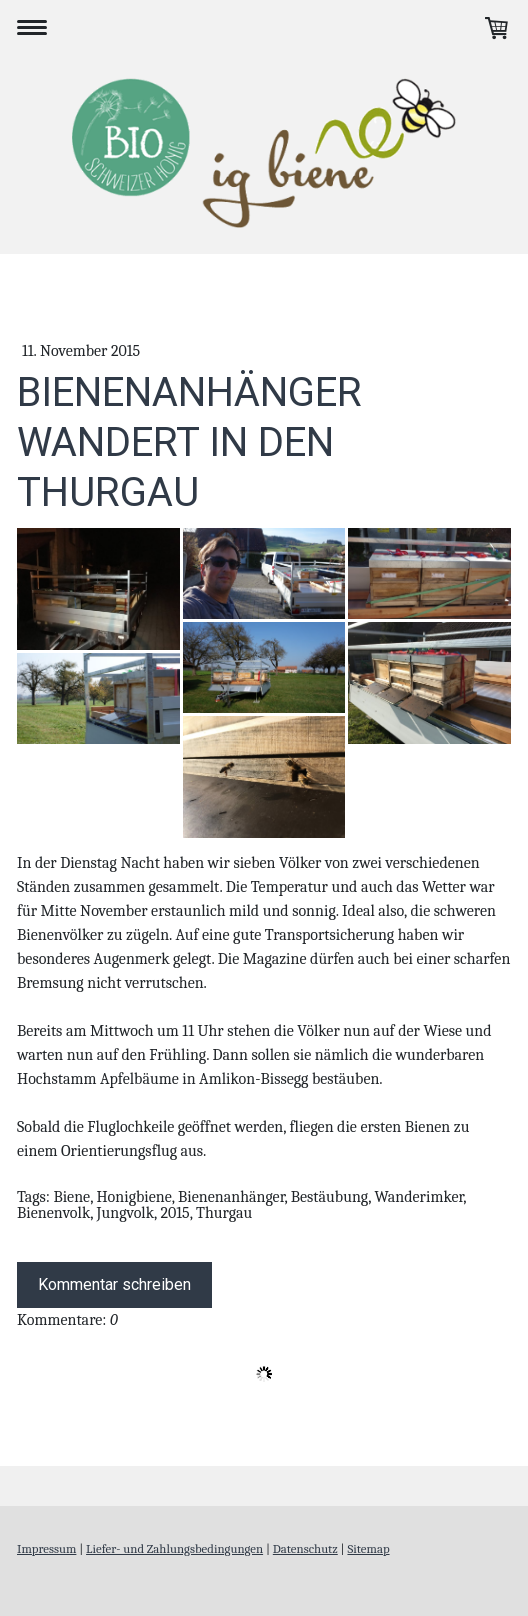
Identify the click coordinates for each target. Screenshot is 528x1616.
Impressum (46, 1548)
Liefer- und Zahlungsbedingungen (174, 1548)
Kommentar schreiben (114, 1284)
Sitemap (368, 1548)
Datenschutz (305, 1548)
